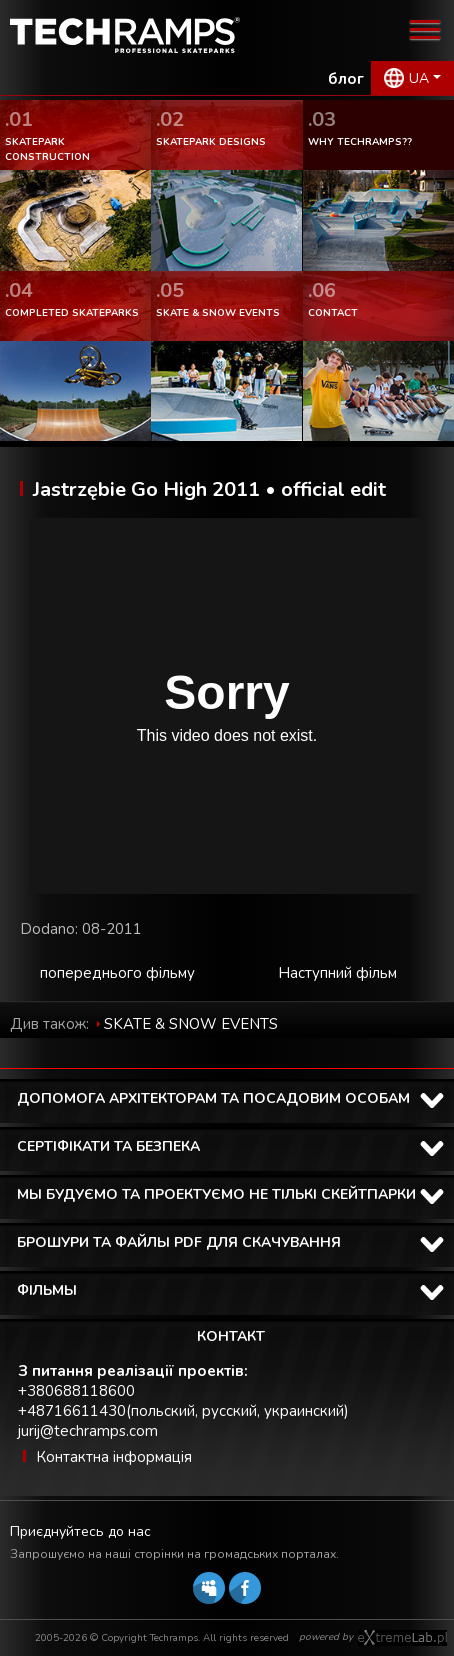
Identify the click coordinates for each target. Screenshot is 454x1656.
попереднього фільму (117, 973)
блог (346, 79)
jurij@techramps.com (88, 1431)
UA (419, 78)
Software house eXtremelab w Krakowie (402, 1638)
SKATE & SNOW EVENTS (191, 1024)
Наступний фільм (337, 973)
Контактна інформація (114, 1457)
